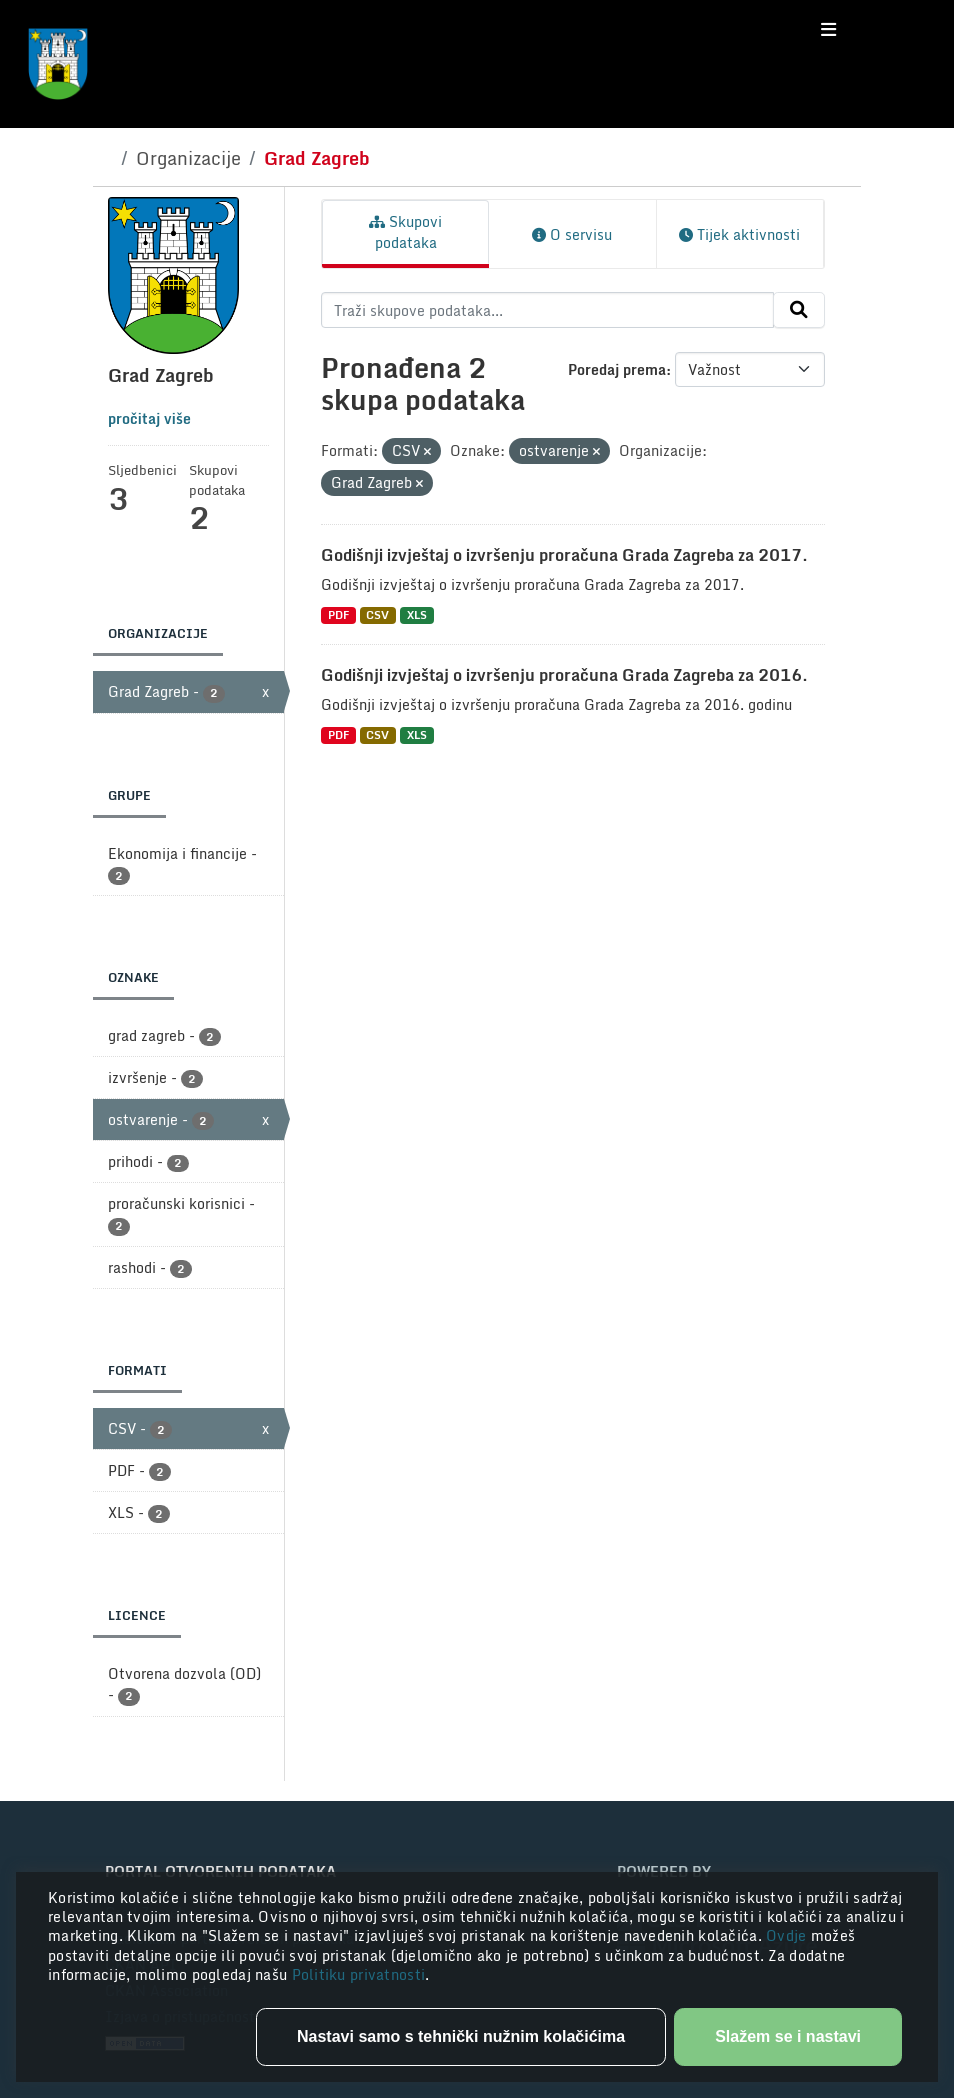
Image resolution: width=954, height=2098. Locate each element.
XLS (417, 615)
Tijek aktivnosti (739, 234)
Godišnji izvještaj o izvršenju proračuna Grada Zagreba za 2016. (564, 675)
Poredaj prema (617, 369)
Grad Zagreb (317, 158)
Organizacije (188, 158)
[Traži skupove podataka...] (547, 310)
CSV (377, 615)
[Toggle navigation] (828, 30)
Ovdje (788, 1935)
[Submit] (799, 310)
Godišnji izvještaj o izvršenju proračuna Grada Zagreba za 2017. (564, 555)
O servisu (572, 234)
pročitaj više (149, 418)
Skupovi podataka (405, 232)
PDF (338, 615)
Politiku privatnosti (359, 1974)
